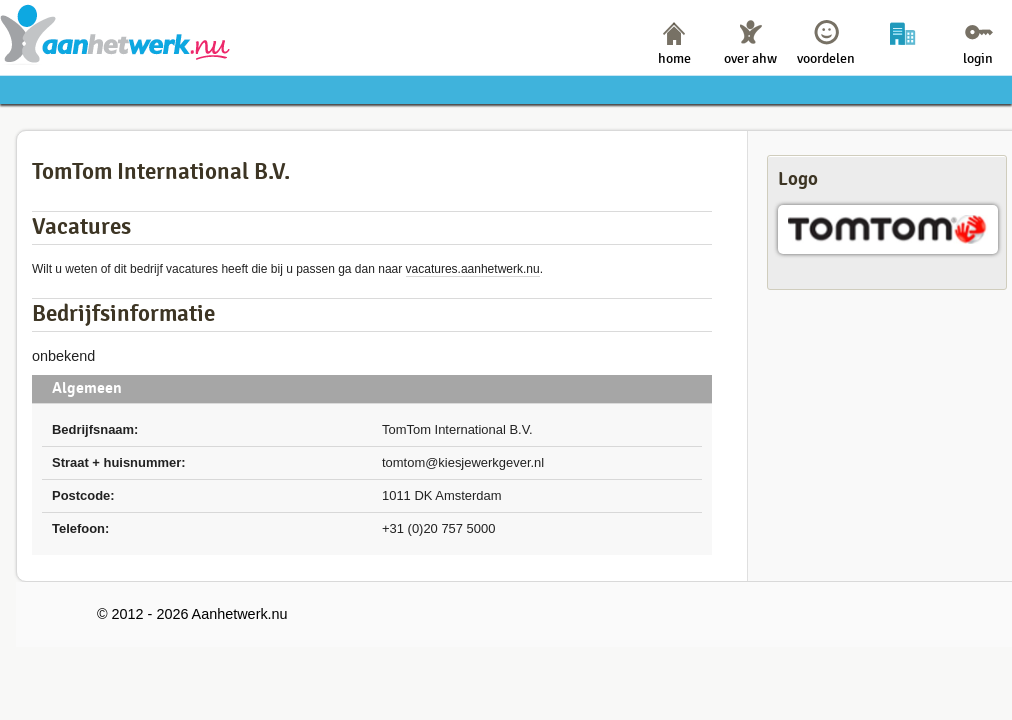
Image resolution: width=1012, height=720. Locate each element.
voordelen (826, 58)
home (674, 58)
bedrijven (902, 58)
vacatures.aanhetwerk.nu (473, 269)
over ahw (750, 58)
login (978, 58)
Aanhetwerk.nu (115, 33)
